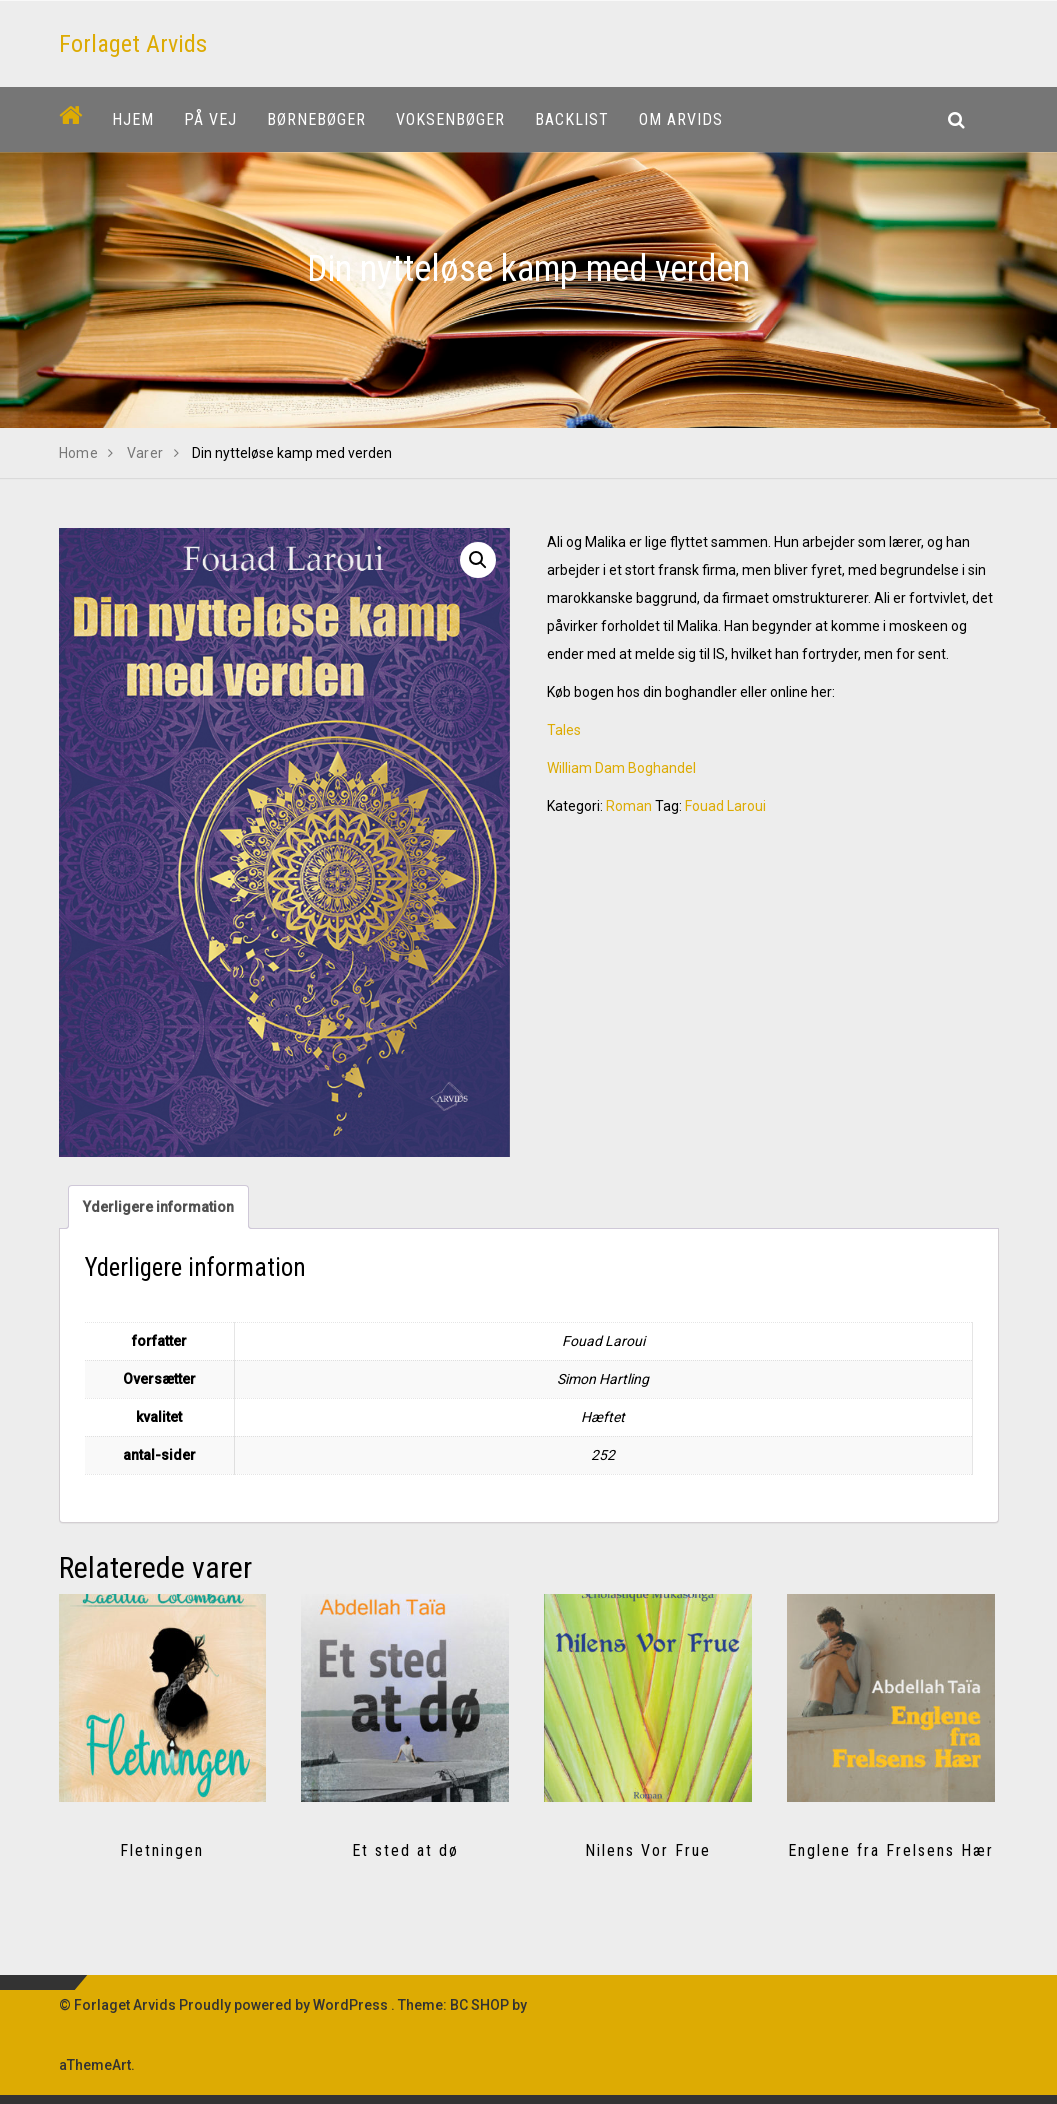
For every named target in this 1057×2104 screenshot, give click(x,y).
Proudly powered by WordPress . (287, 2005)
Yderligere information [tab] (158, 1207)
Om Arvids (681, 119)
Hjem (133, 119)
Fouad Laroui (725, 806)
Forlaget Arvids (133, 44)
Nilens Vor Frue (648, 1850)
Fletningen (162, 1850)
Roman (629, 806)
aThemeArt (95, 2065)
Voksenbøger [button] (450, 119)
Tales (564, 730)
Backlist (572, 119)
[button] (478, 560)
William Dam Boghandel (621, 768)
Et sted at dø (405, 1850)
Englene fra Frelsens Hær (891, 1850)
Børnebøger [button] (316, 119)
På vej (210, 119)
